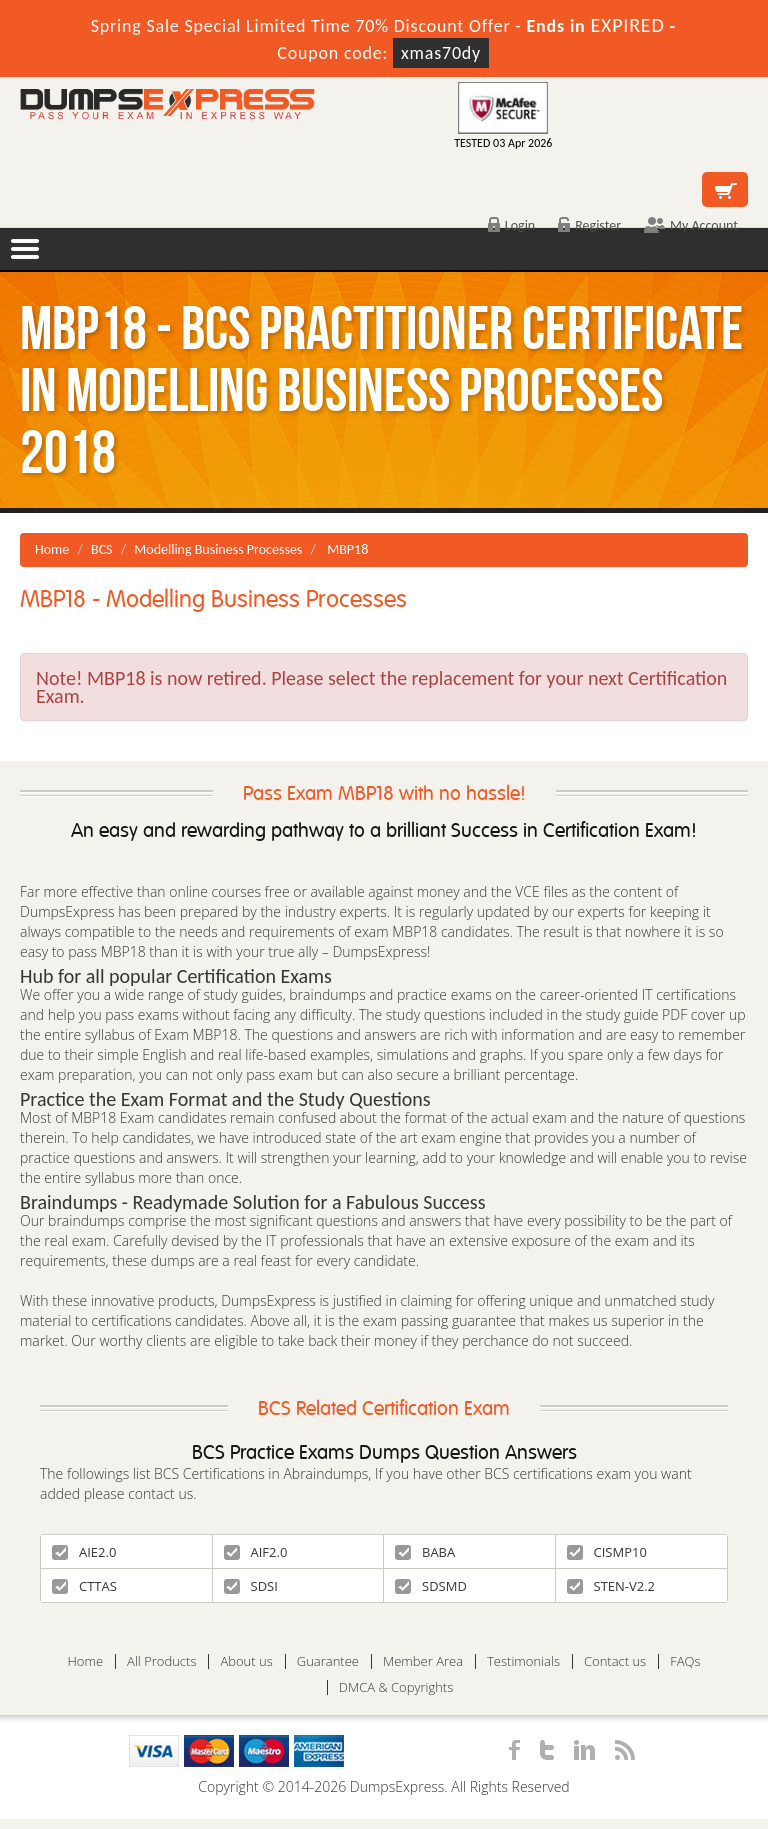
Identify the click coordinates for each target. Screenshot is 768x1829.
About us (246, 1661)
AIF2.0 (256, 1552)
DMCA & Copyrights (396, 1687)
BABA (425, 1552)
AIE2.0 (84, 1552)
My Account (691, 225)
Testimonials (523, 1661)
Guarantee (328, 1661)
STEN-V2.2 (611, 1586)
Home (52, 549)
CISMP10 (607, 1552)
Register (589, 225)
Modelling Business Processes (218, 549)
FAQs (685, 1661)
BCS (102, 549)
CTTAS (84, 1586)
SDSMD (431, 1586)
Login (511, 225)
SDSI (251, 1586)
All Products (161, 1661)
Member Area (423, 1661)
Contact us (615, 1661)
